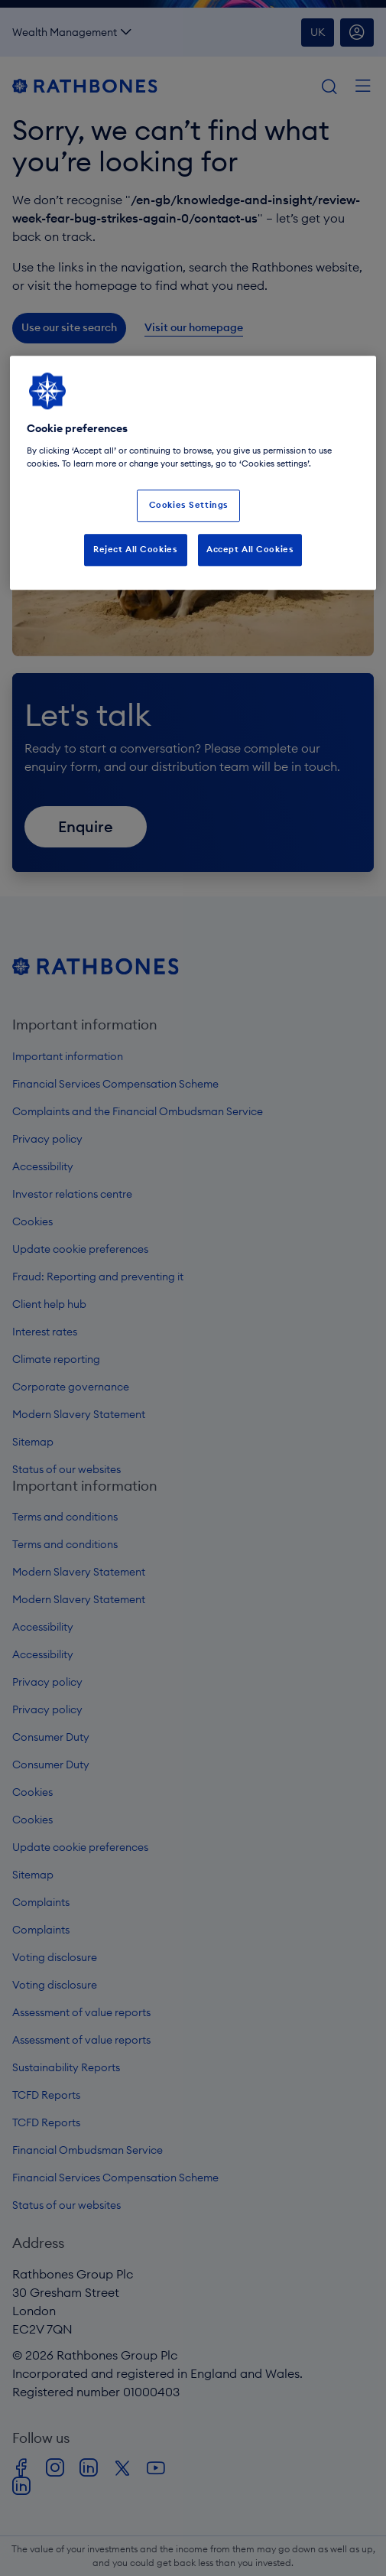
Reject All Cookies (135, 549)
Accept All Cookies (250, 549)
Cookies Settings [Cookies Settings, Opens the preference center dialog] (189, 504)
